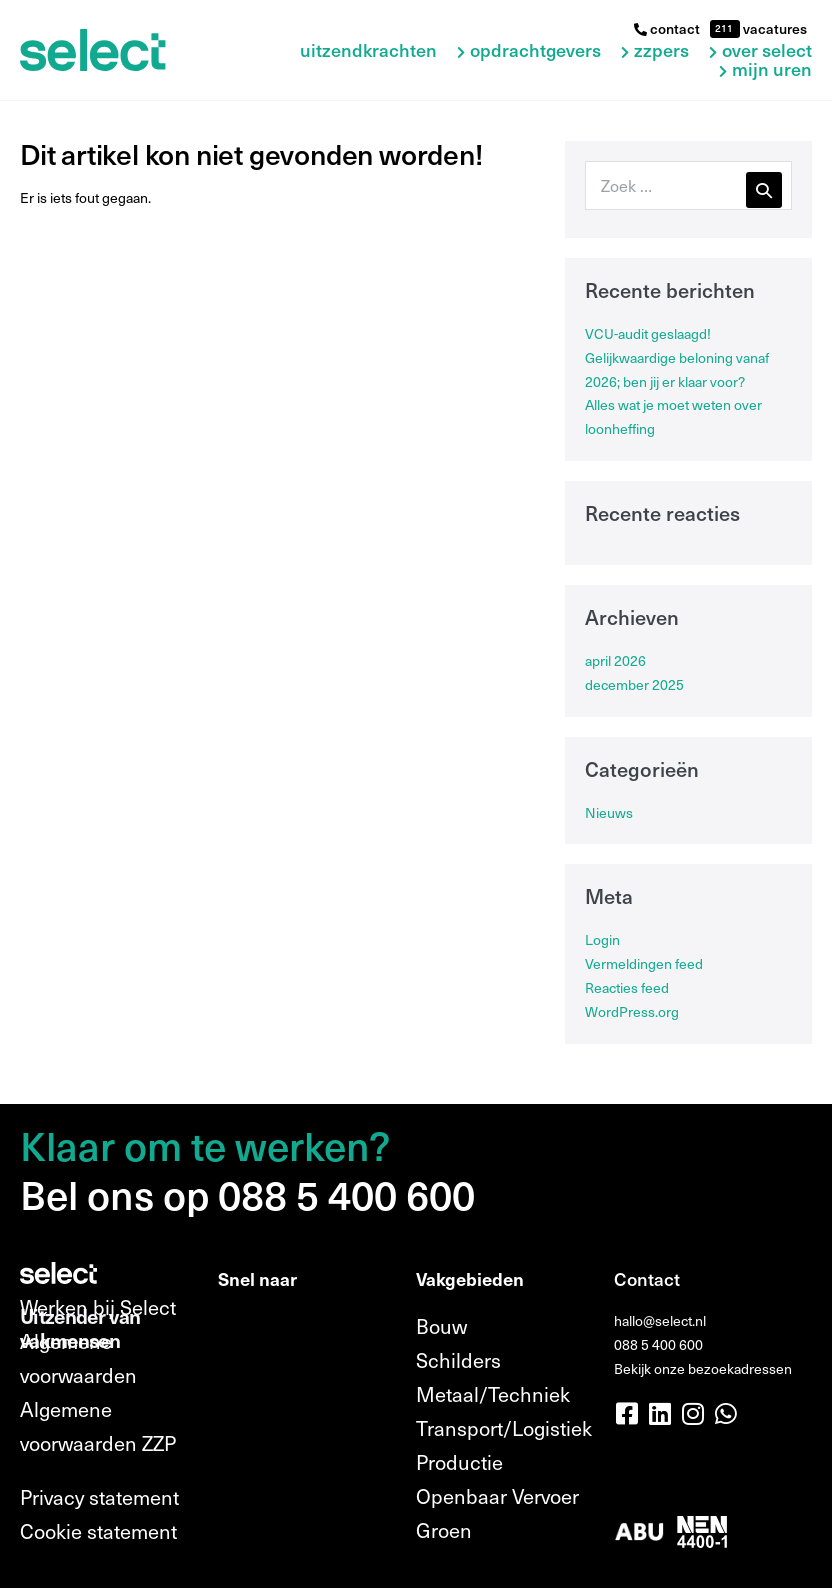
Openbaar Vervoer (497, 1496)
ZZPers (661, 50)
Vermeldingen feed (644, 963)
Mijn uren (772, 69)
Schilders (458, 1360)
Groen (444, 1530)
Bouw (441, 1326)
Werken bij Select (98, 1307)
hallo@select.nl (660, 1320)
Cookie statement (98, 1531)
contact (667, 28)
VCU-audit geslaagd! (648, 333)
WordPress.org (632, 1011)
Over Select (767, 50)
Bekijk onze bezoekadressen (703, 1368)
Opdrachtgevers (535, 50)
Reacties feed (627, 987)
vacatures (773, 28)
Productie (459, 1462)
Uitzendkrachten (368, 50)
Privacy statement (99, 1497)
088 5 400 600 (658, 1344)
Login (602, 939)
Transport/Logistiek (504, 1428)
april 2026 (615, 660)
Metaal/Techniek (493, 1394)
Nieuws (609, 812)
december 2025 (634, 684)
